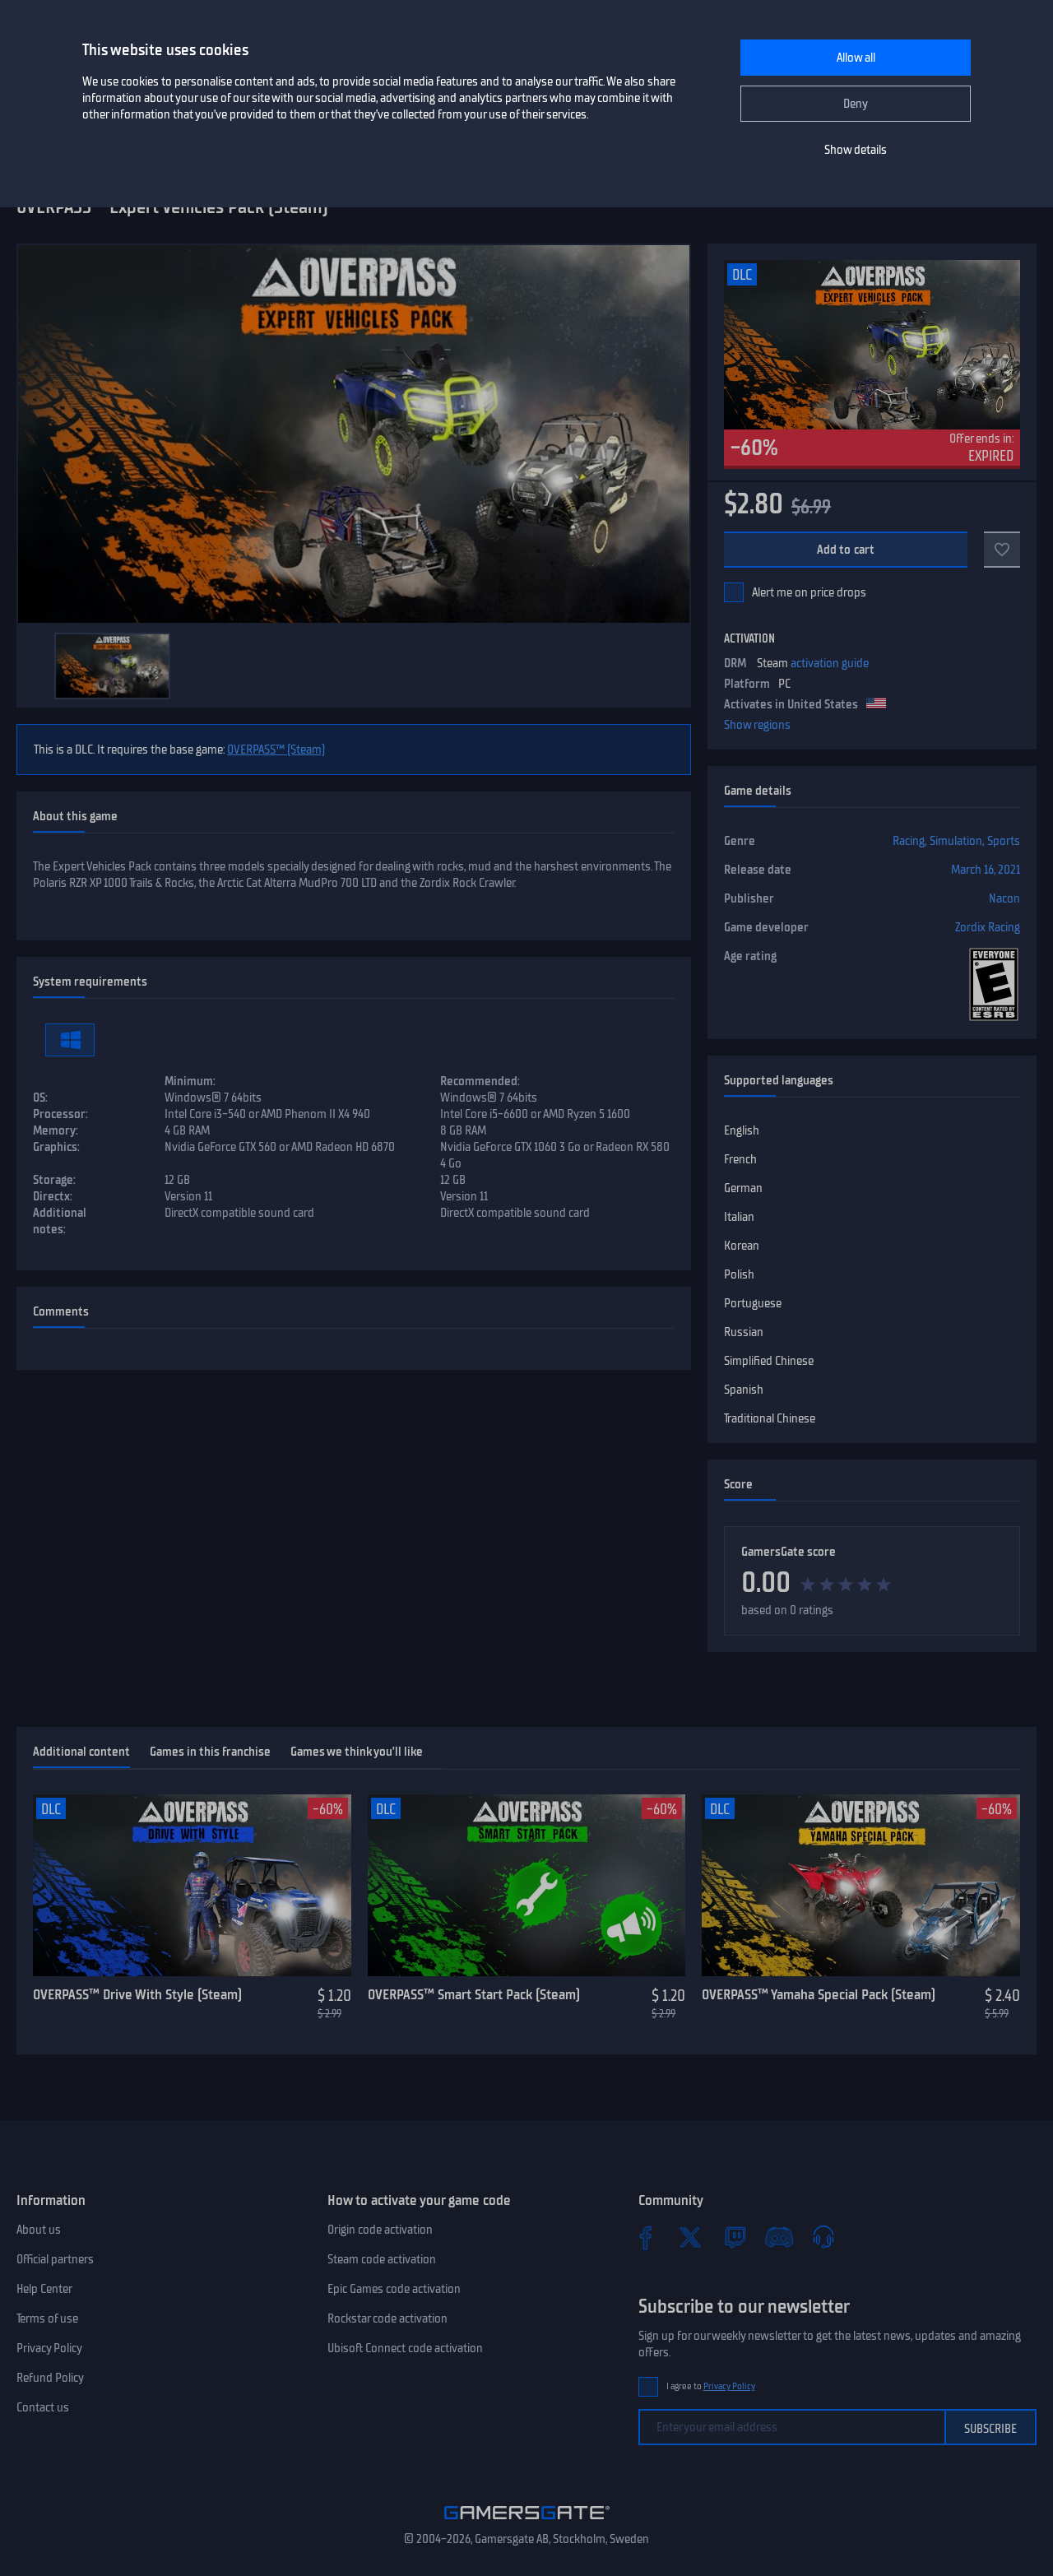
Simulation (956, 841)
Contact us (42, 2407)
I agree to (710, 2386)
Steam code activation (381, 2259)
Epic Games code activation (394, 2289)
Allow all (856, 57)
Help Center (44, 2289)
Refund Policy (50, 2377)
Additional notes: (59, 1220)
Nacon (1004, 898)
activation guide (830, 663)
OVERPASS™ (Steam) (276, 749)
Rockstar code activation (387, 2318)
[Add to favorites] (1002, 549)
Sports (1003, 841)
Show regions (757, 725)
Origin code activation (380, 2229)
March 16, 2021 (985, 869)
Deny (855, 103)
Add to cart (846, 549)
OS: (40, 1097)
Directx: (52, 1196)
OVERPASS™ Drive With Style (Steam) (137, 1994)
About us (38, 2229)
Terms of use (47, 2318)
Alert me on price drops (809, 592)
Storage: (54, 1180)
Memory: (55, 1130)
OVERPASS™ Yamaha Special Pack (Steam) (818, 1994)
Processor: (60, 1114)
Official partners (55, 2259)
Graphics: (56, 1147)
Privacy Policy (49, 2348)
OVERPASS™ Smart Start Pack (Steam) (474, 1994)
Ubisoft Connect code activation (405, 2348)
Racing (909, 841)
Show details (855, 150)
